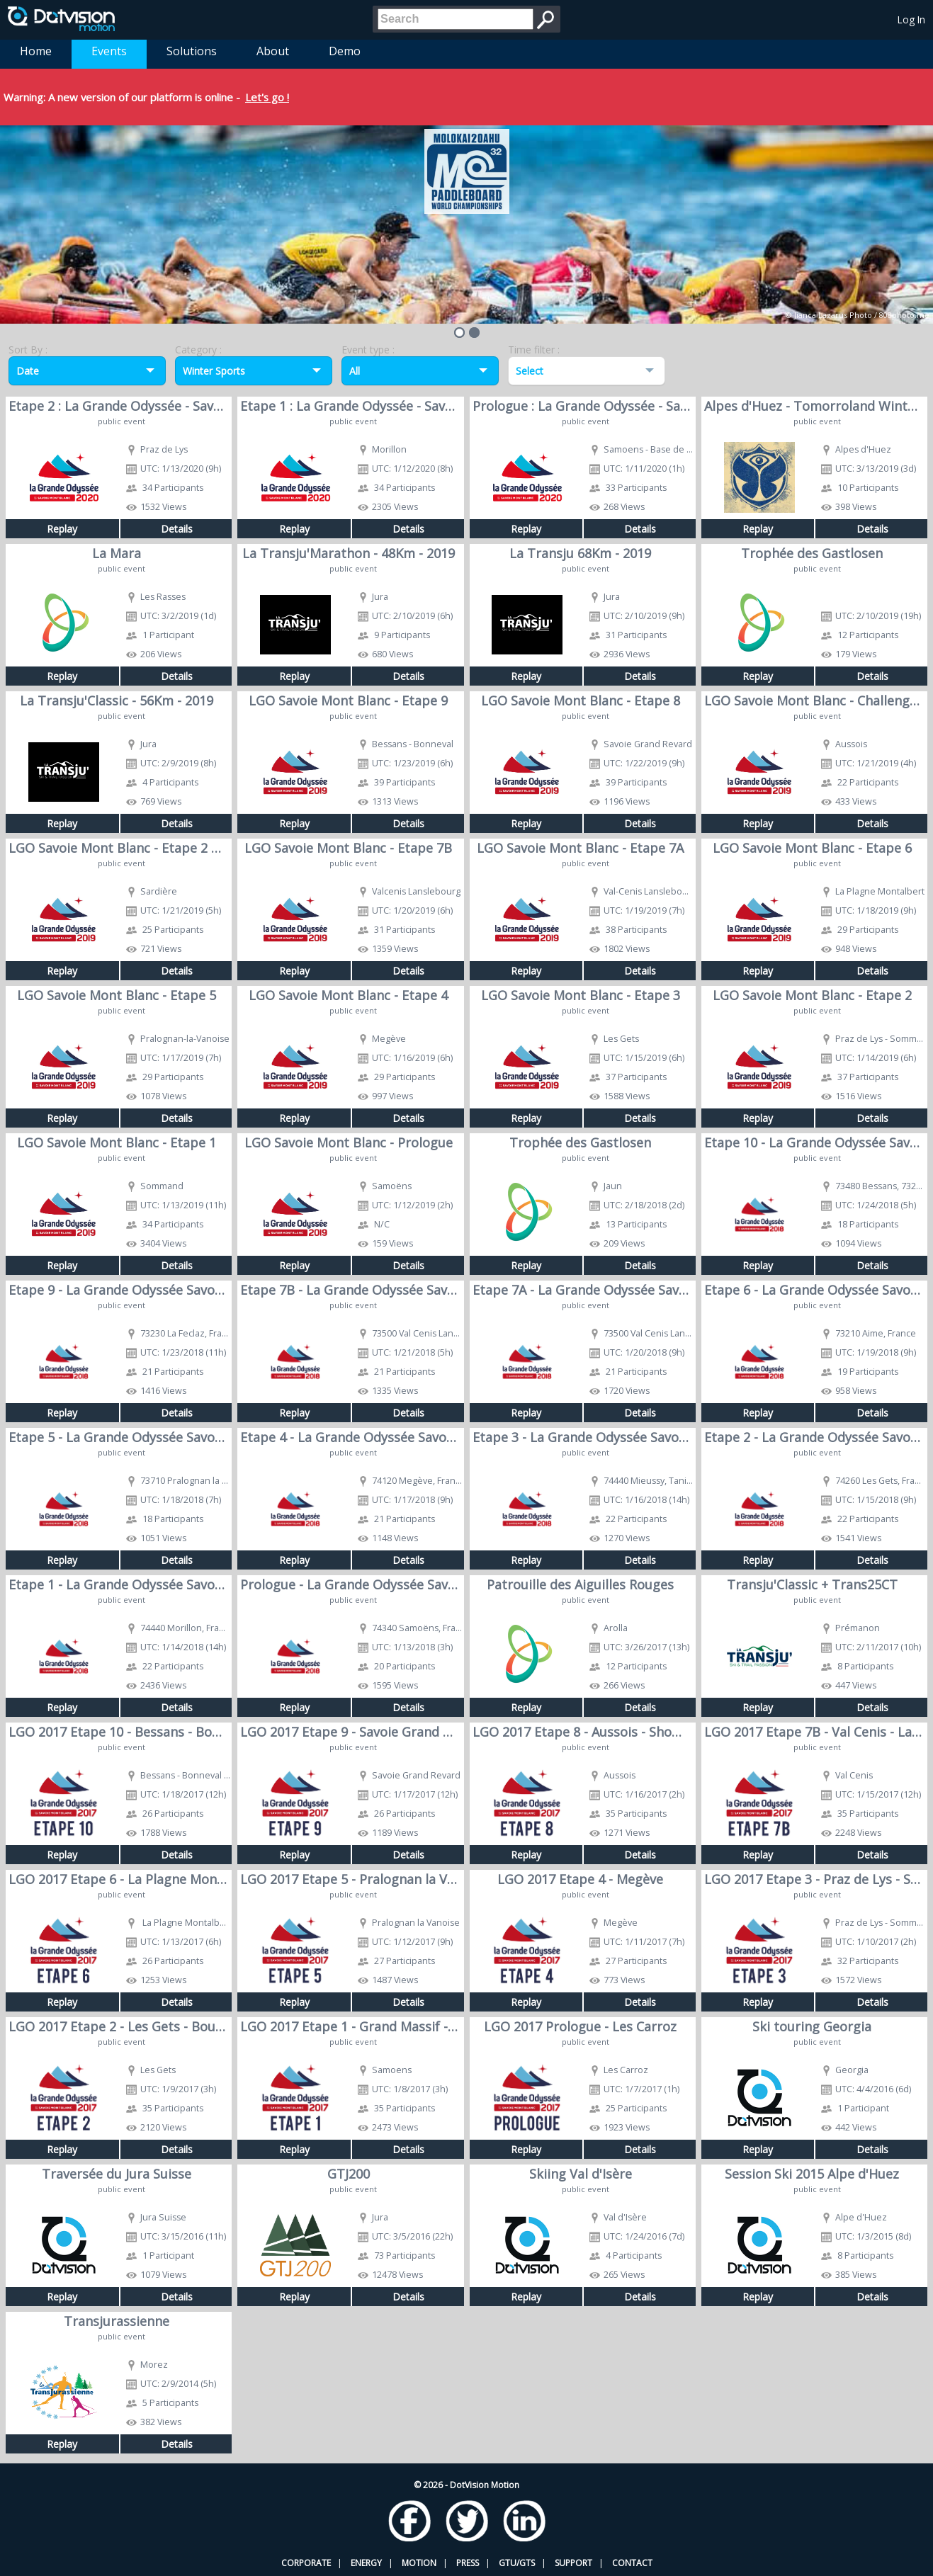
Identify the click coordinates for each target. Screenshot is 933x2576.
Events (109, 51)
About (272, 51)
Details (177, 528)
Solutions (191, 51)
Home (36, 51)
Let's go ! (267, 97)
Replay (62, 528)
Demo (345, 51)
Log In (911, 19)
